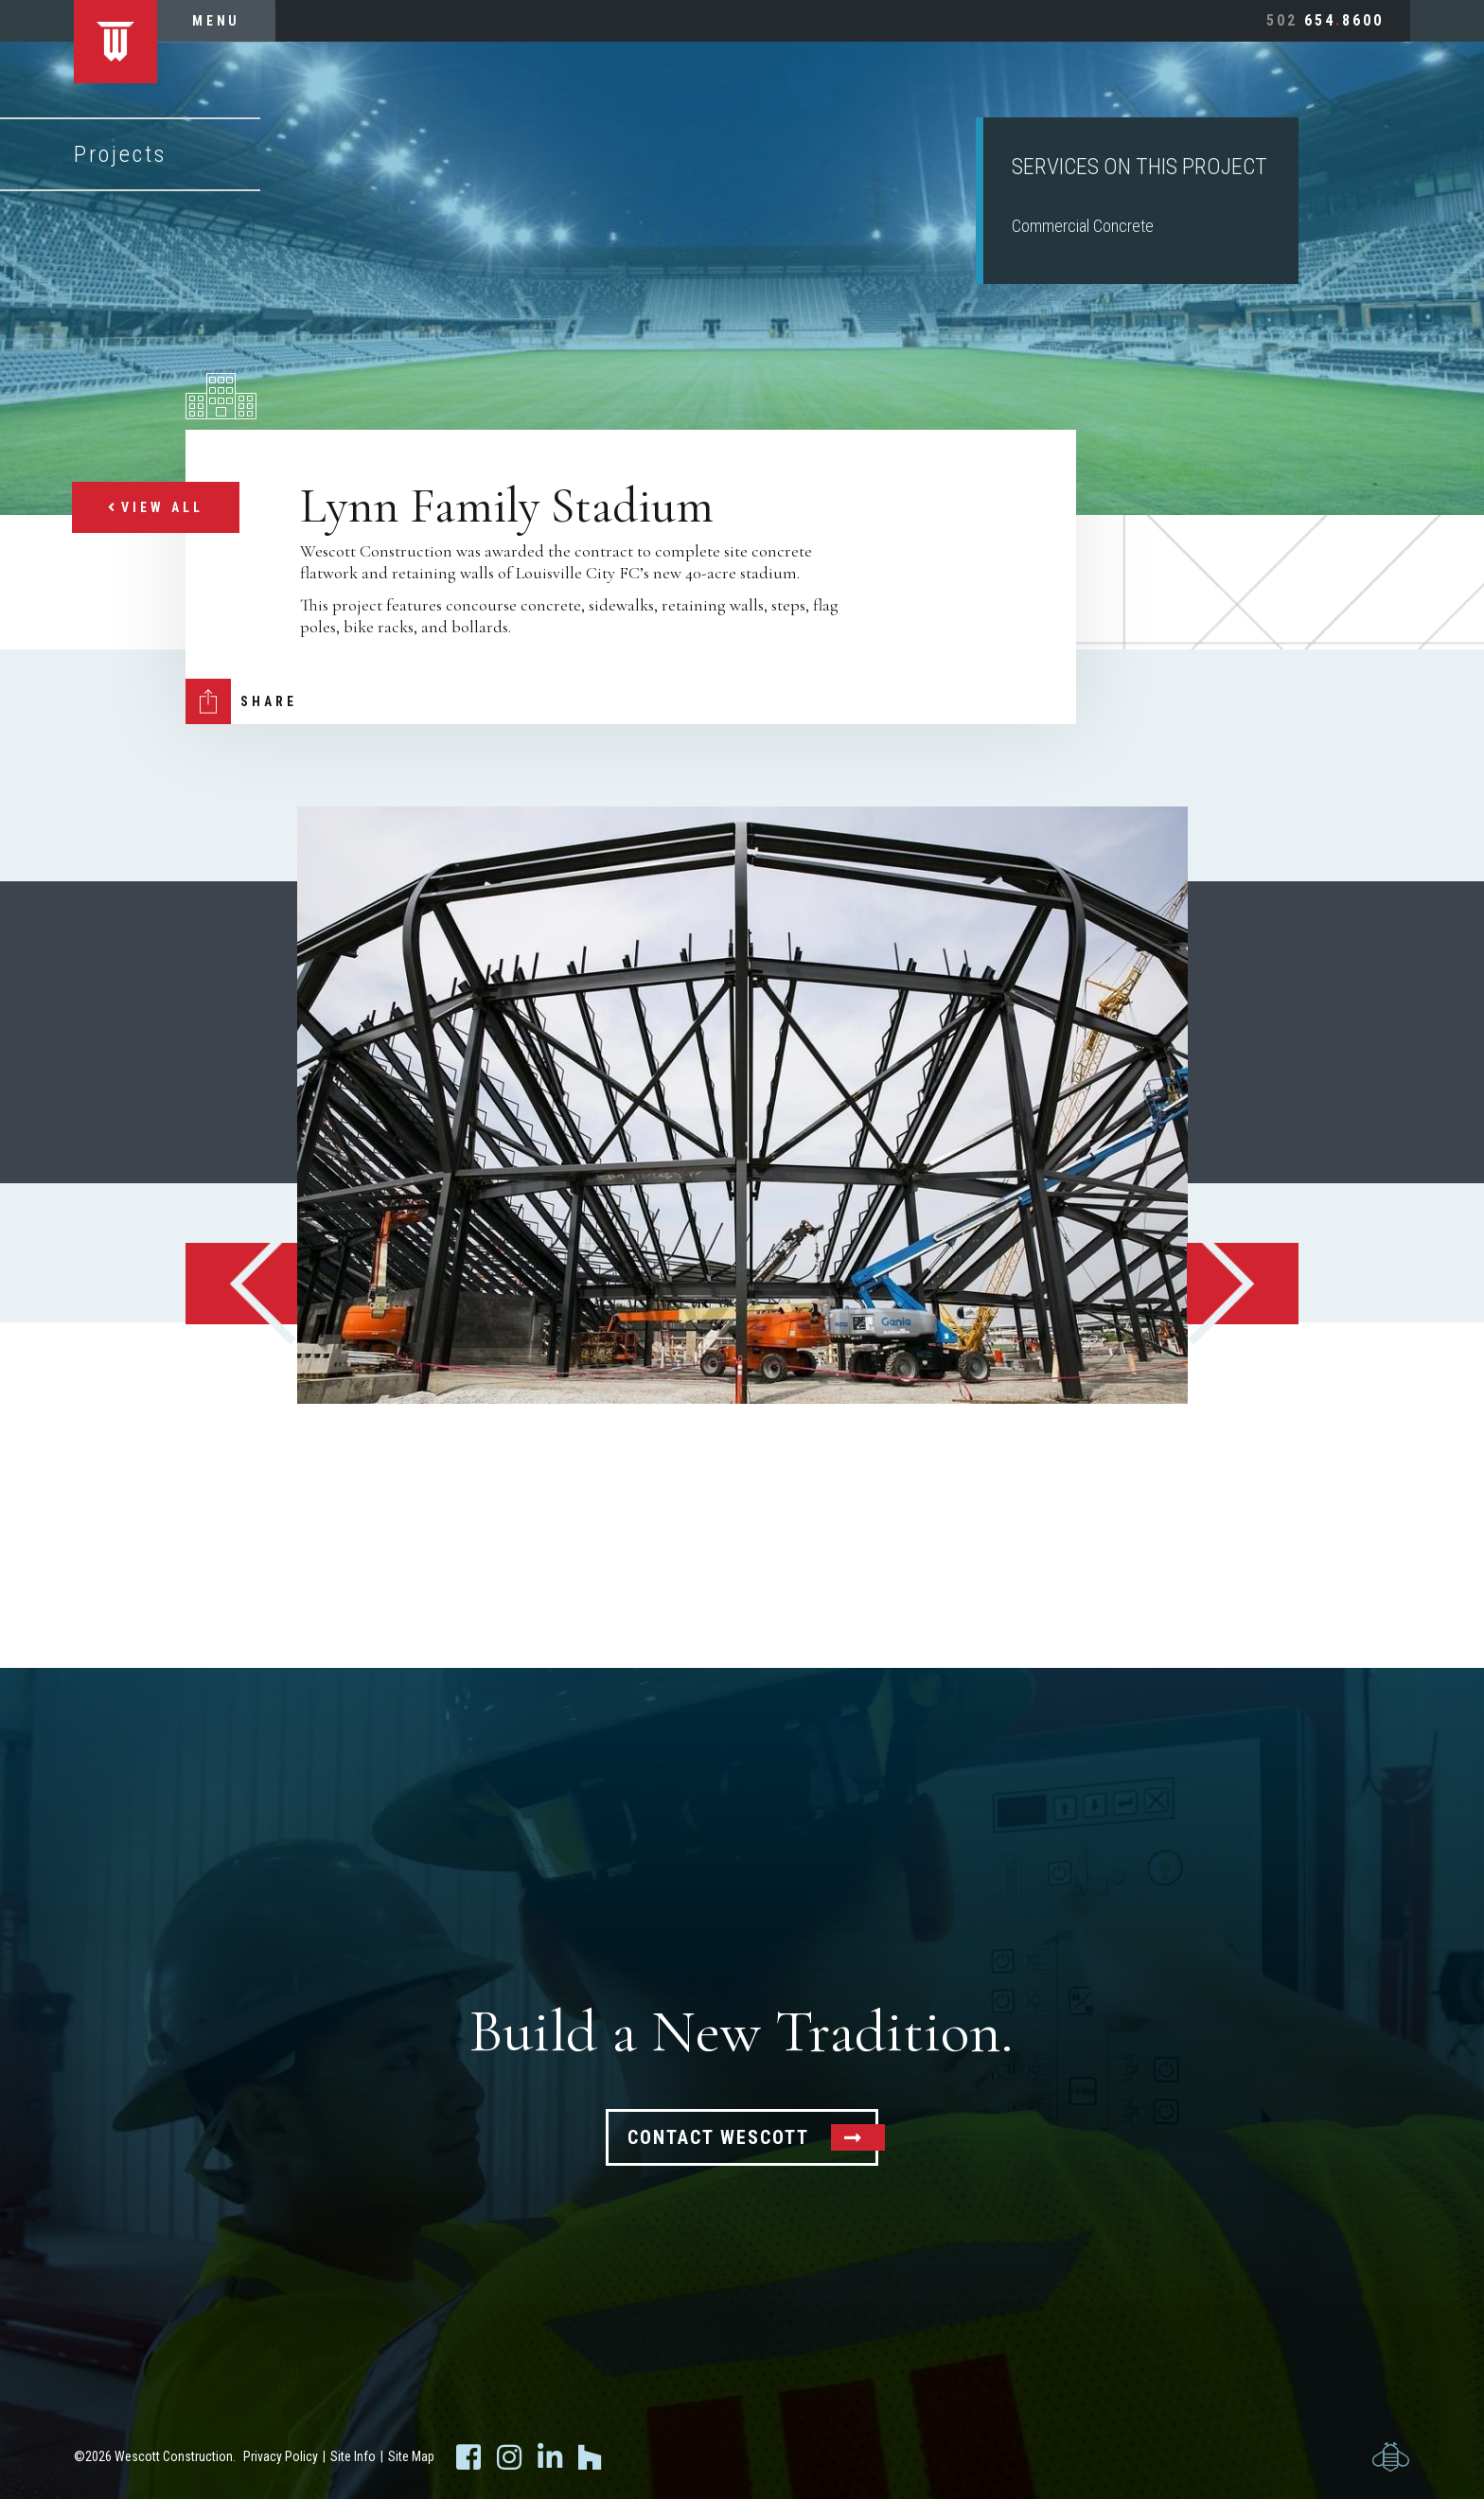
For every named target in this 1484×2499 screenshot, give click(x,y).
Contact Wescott (718, 2137)
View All (155, 507)
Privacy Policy (280, 2456)
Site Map (411, 2456)
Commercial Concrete (1083, 226)
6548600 (1325, 20)
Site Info (353, 2456)
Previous (241, 1283)
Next (1242, 1283)
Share (268, 701)
